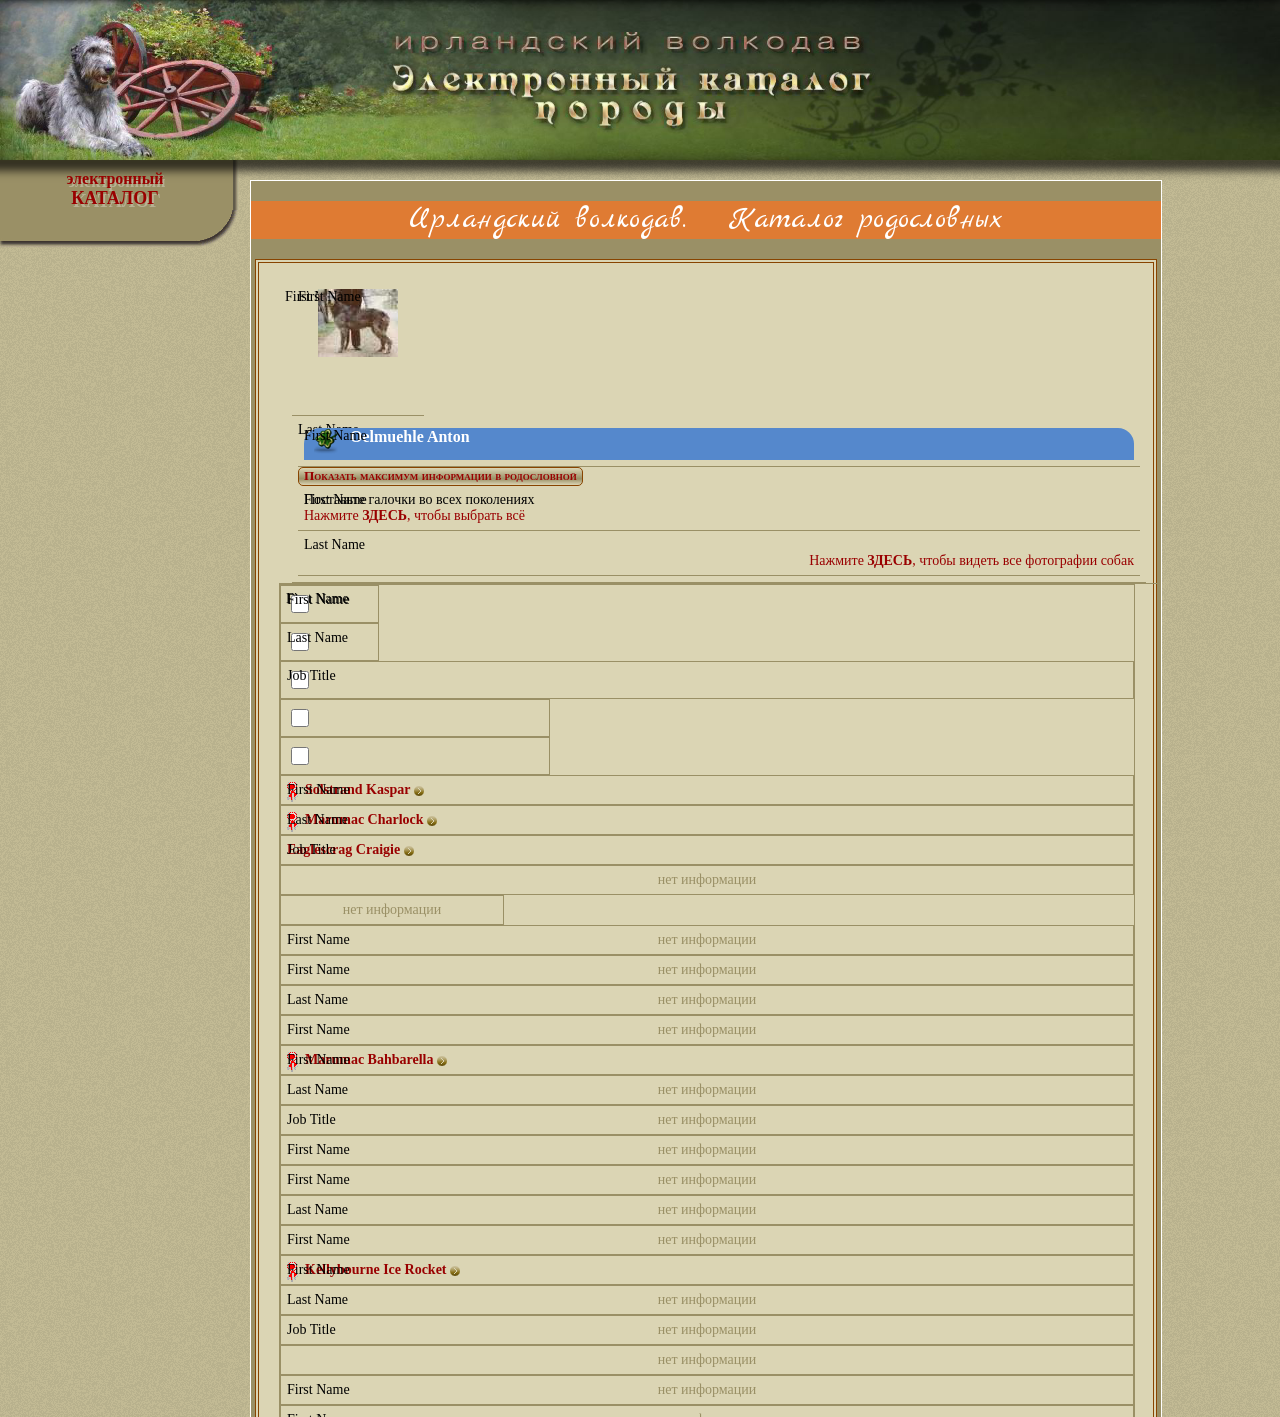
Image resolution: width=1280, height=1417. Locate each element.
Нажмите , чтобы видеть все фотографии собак (971, 560)
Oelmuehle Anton (410, 436)
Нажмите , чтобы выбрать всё (414, 515)
